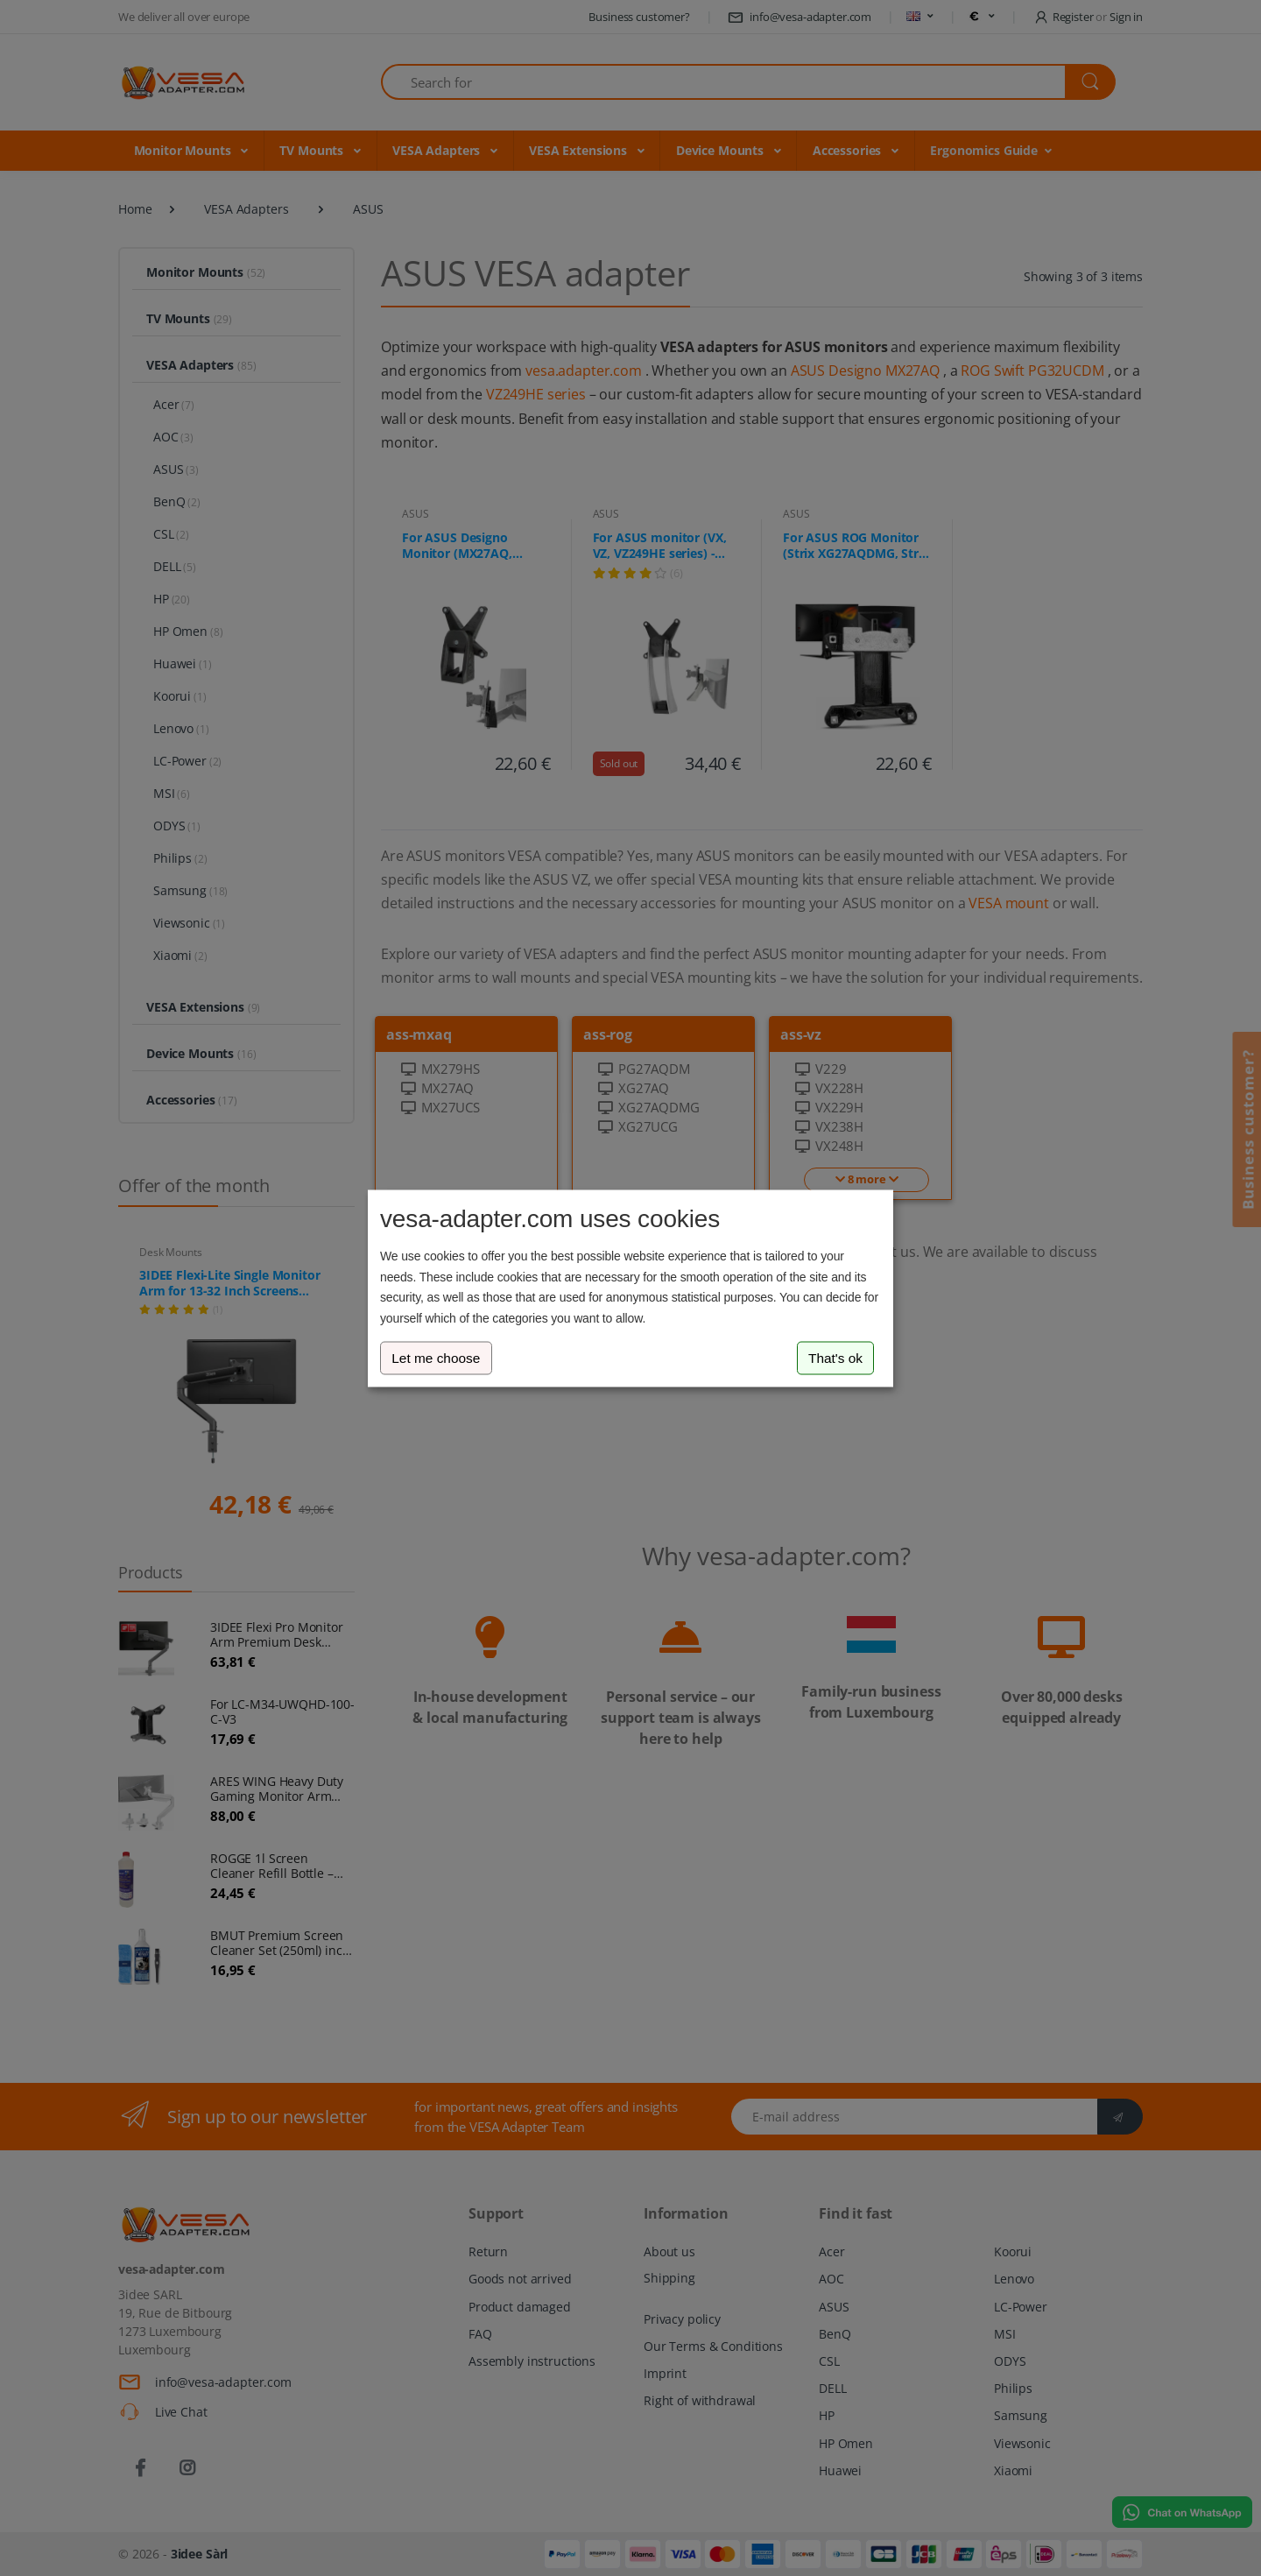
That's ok (835, 1358)
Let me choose (435, 1358)
